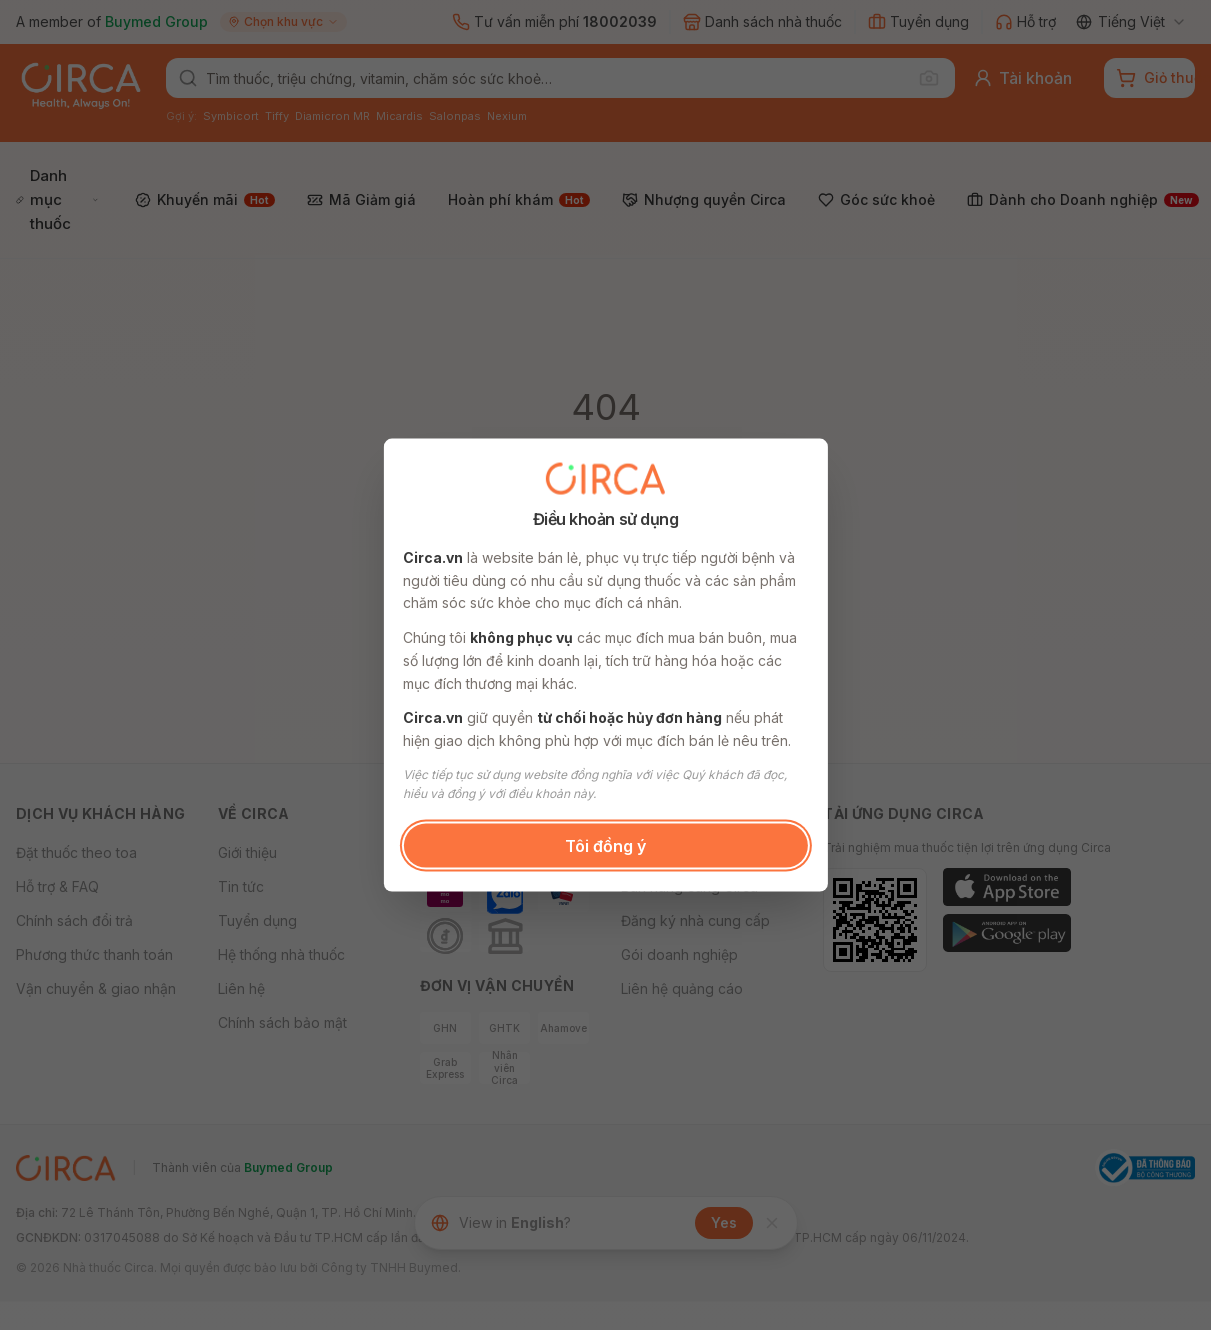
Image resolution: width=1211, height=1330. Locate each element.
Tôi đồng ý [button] (605, 845)
